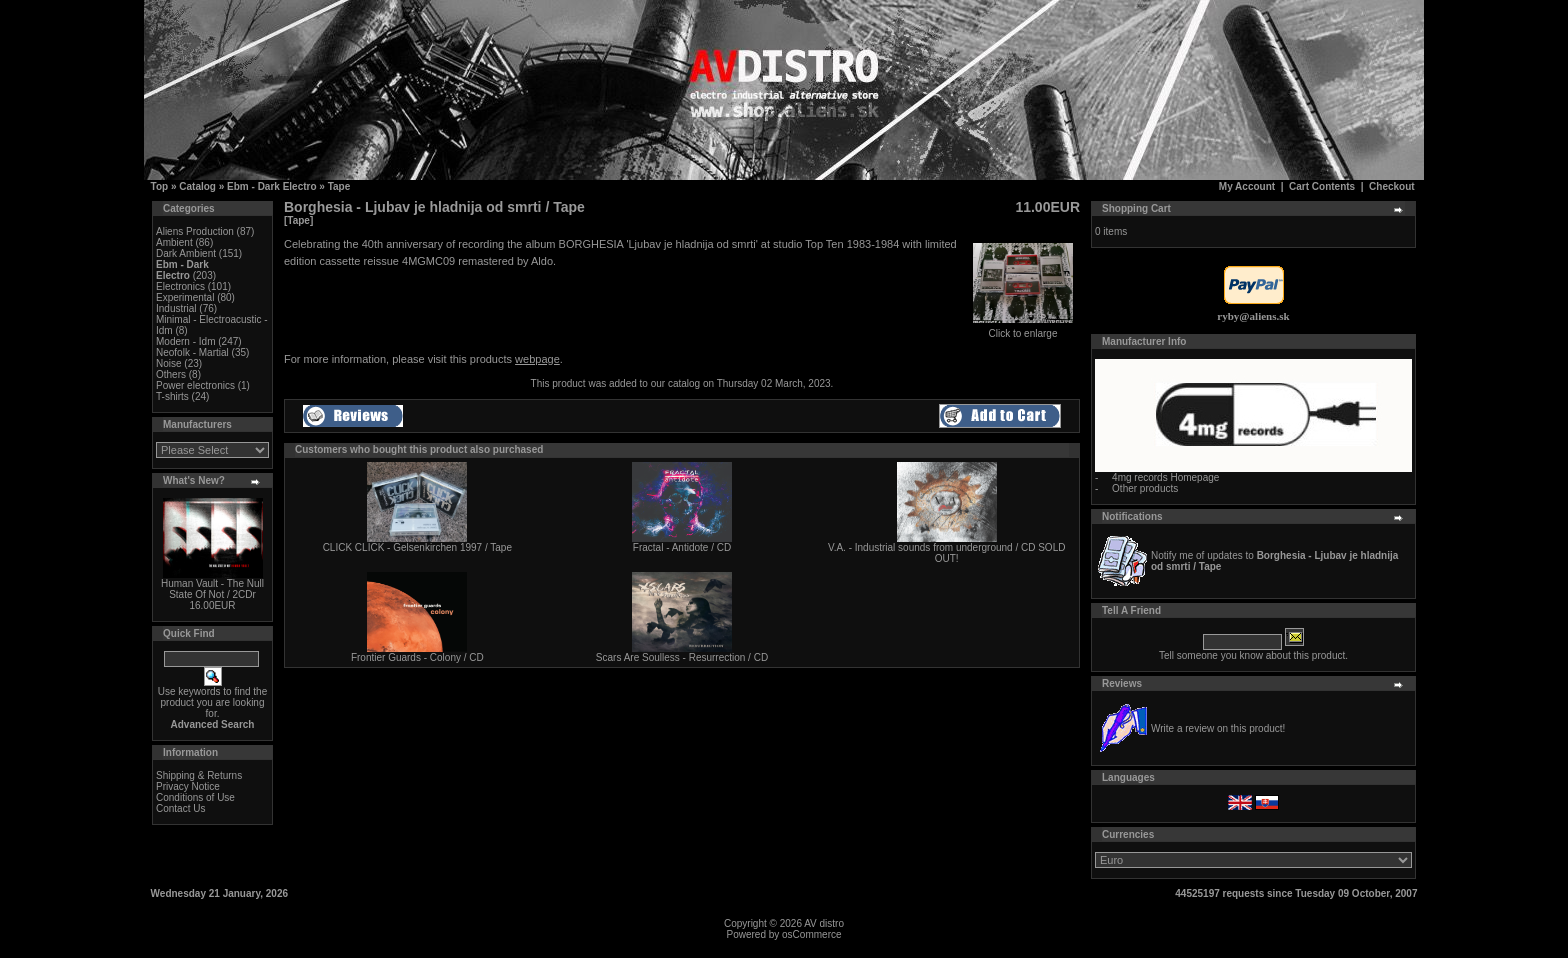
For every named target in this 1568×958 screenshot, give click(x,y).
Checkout (1392, 186)
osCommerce (811, 934)
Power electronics (195, 385)
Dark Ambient (186, 253)
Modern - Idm (185, 341)
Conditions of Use (195, 797)
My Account (1247, 186)
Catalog (197, 186)
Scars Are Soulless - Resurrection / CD (682, 657)
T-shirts (172, 396)
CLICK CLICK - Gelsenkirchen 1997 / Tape (417, 547)
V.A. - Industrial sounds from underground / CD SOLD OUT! (947, 553)
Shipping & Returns (199, 775)
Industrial (176, 308)
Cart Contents (1322, 186)
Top (160, 186)
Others (171, 374)
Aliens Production (195, 231)
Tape (339, 186)
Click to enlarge (1023, 329)
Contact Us (180, 808)
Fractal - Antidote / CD (682, 547)
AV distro (824, 923)
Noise (169, 363)
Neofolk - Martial (192, 352)
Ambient (174, 242)
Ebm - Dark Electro (271, 186)
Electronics (180, 286)
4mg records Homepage (1165, 477)
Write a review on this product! (1218, 728)
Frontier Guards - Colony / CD (417, 657)
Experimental (185, 297)
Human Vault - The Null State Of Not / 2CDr (212, 589)
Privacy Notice (188, 786)
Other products (1145, 488)
